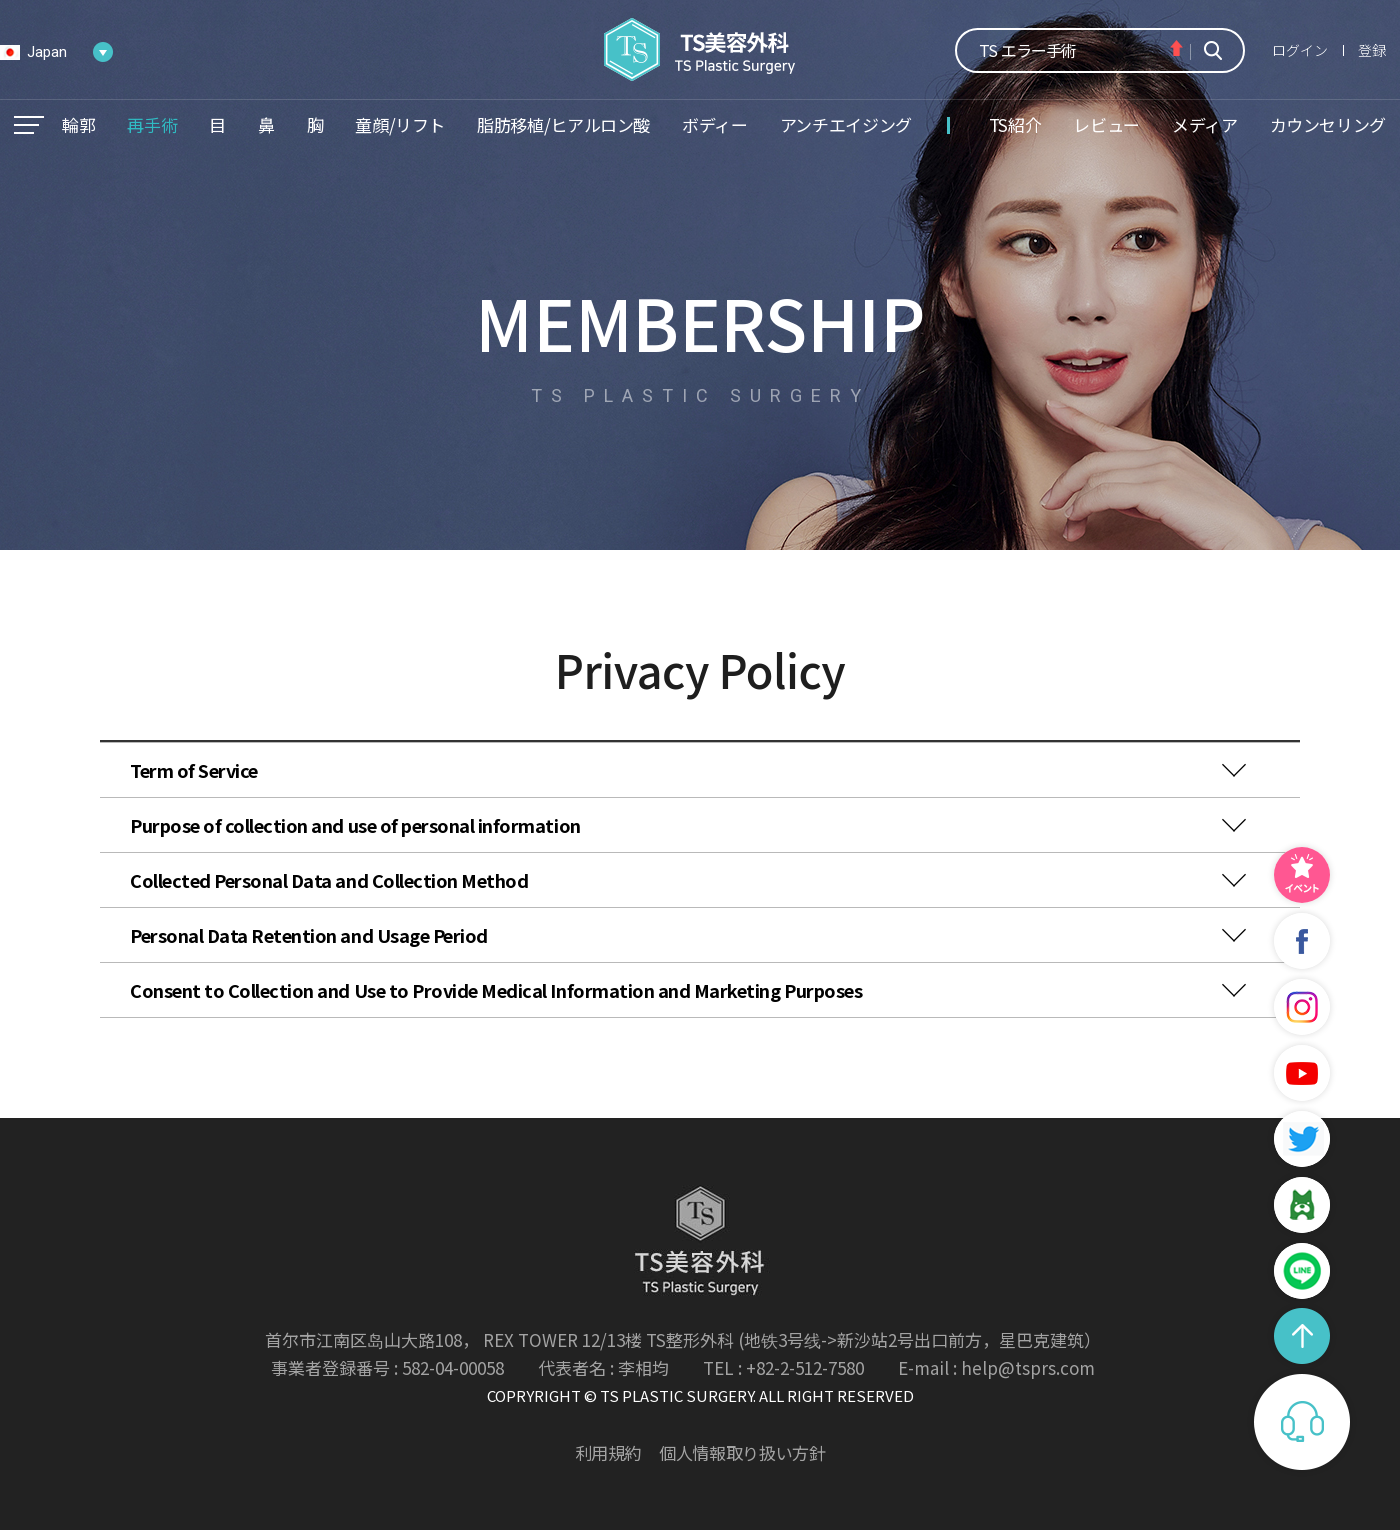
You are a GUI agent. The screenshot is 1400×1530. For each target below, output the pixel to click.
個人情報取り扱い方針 (742, 1452)
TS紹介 (1015, 124)
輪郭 (78, 124)
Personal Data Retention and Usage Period (309, 935)
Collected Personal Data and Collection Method (329, 880)
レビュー (1106, 124)
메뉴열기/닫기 (29, 125)
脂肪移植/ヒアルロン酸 (563, 124)
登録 (1372, 50)
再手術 (152, 124)
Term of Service (194, 770)
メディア (1205, 124)
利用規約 (608, 1452)
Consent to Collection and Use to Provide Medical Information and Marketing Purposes (496, 990)
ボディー (715, 124)
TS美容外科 (700, 49)
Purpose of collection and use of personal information (355, 825)
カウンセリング (1328, 124)
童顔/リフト (400, 124)
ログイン (1300, 50)
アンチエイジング (846, 124)
